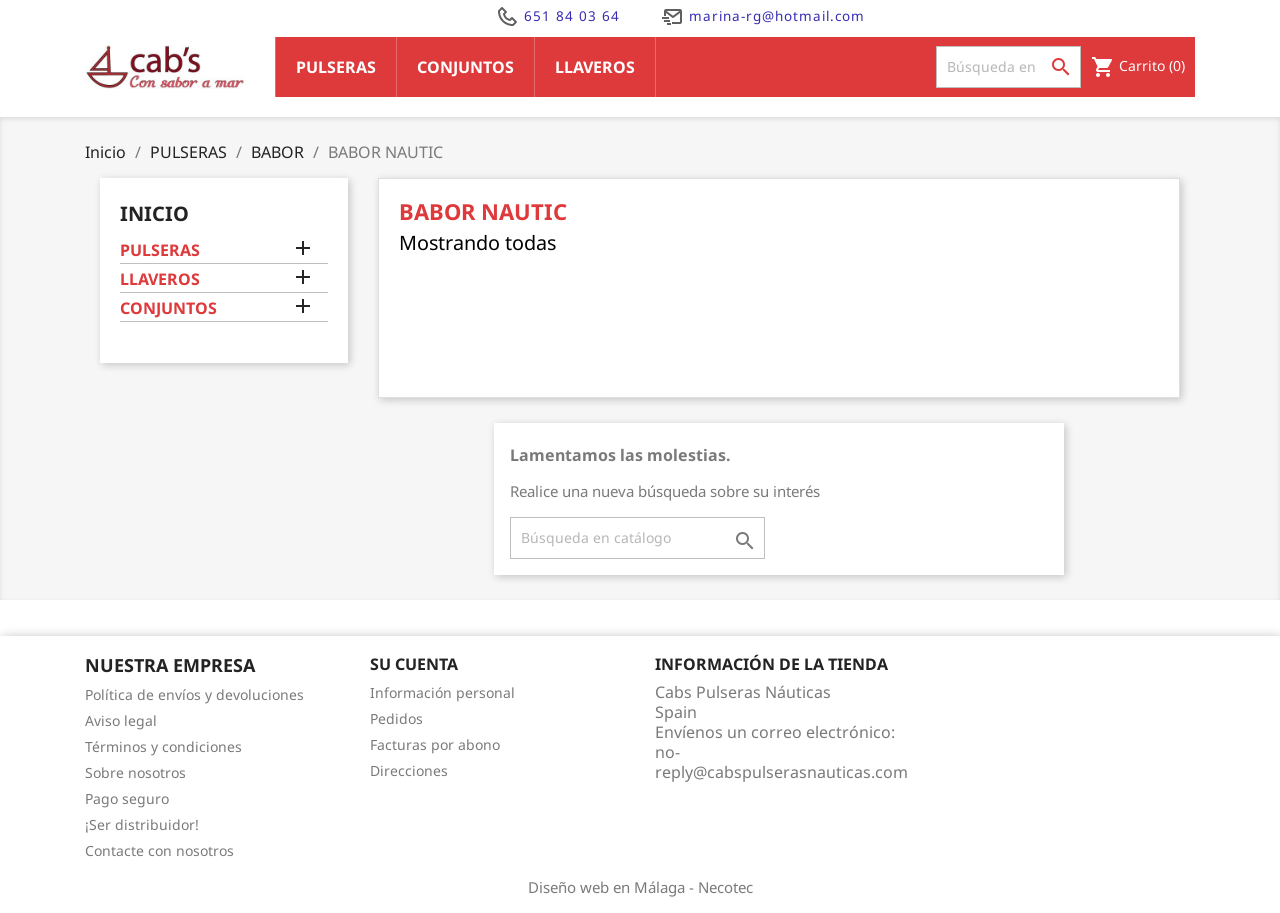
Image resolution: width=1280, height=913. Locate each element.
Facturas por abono (435, 744)
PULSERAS (160, 250)
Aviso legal (121, 720)
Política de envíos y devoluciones (194, 694)
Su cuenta (414, 664)
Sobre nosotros (135, 772)
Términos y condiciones (163, 746)
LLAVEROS (160, 279)
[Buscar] (1008, 67)
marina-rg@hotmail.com (762, 16)
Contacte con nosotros (159, 850)
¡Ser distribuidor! (142, 824)
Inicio (154, 213)
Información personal (442, 692)
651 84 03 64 (557, 16)
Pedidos (396, 718)
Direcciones (409, 770)
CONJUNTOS (168, 308)
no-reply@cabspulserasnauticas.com (781, 762)
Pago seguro (127, 798)
